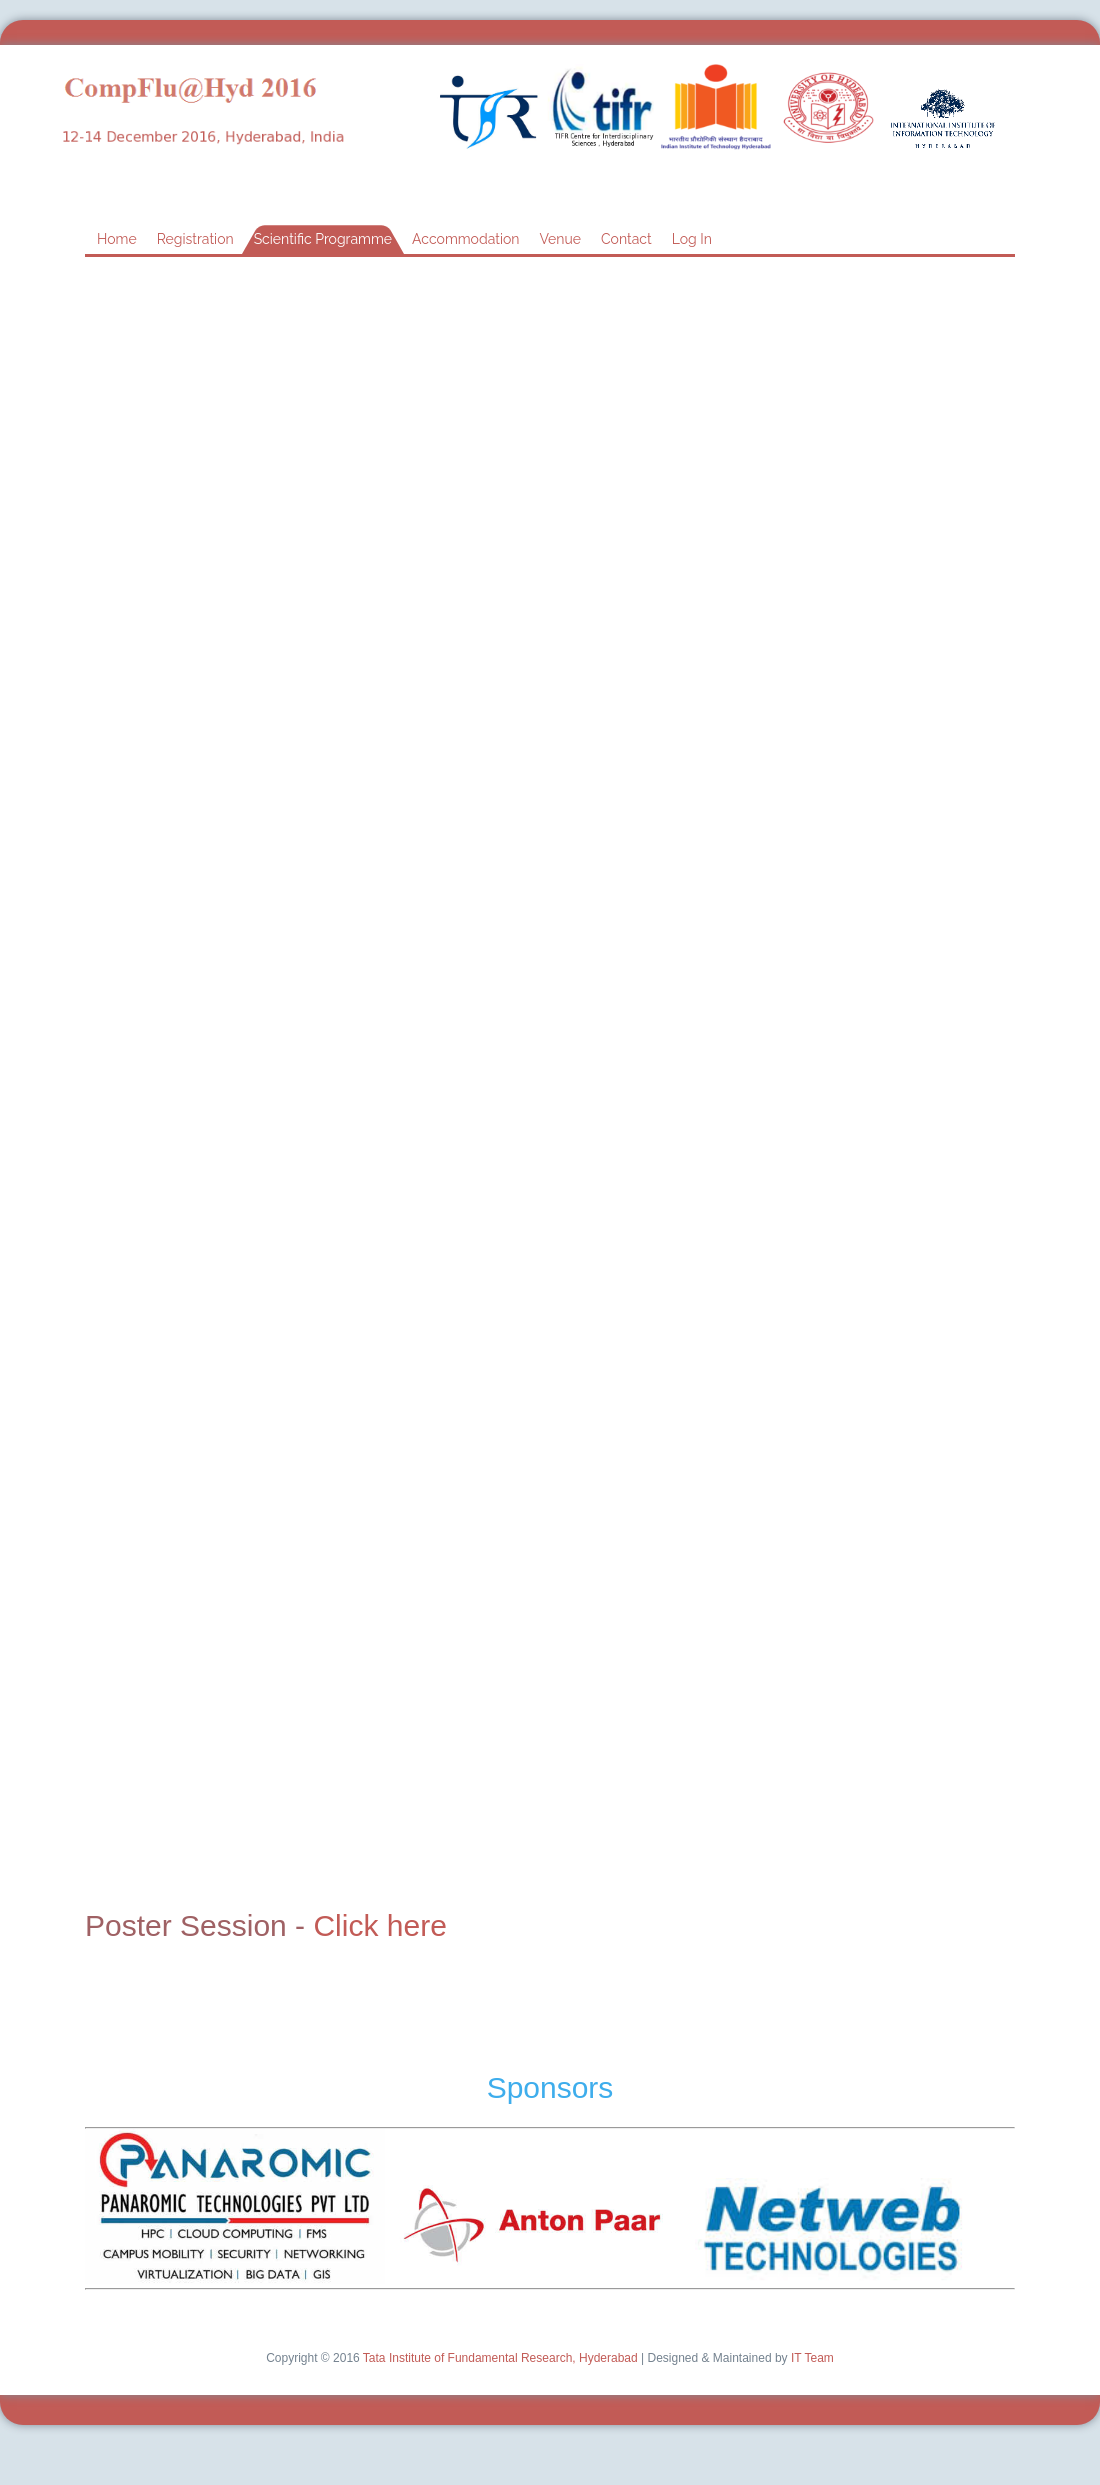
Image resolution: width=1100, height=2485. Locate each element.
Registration (195, 239)
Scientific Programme (323, 239)
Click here (379, 1925)
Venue (559, 239)
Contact (626, 239)
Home (117, 239)
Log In (692, 239)
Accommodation (465, 239)
